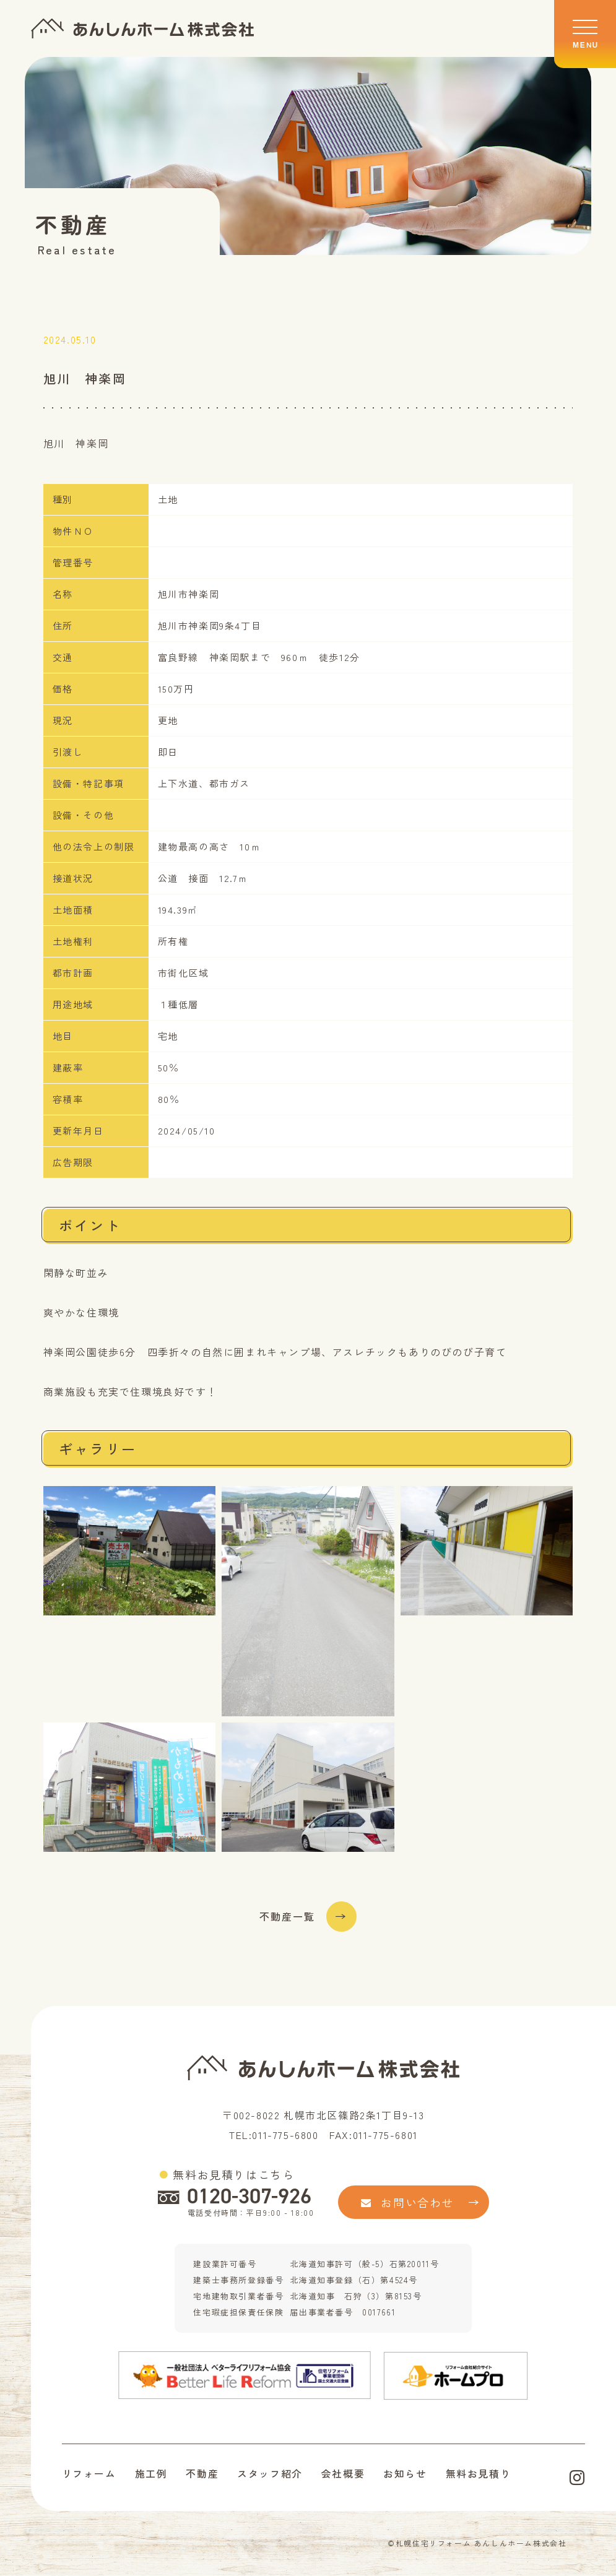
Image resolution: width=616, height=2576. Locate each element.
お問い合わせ (407, 2202)
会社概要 (343, 2474)
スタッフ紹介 (270, 2474)
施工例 (151, 2474)
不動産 (202, 2474)
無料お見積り (478, 2474)
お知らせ (405, 2474)
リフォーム (89, 2474)
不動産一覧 (287, 1916)
